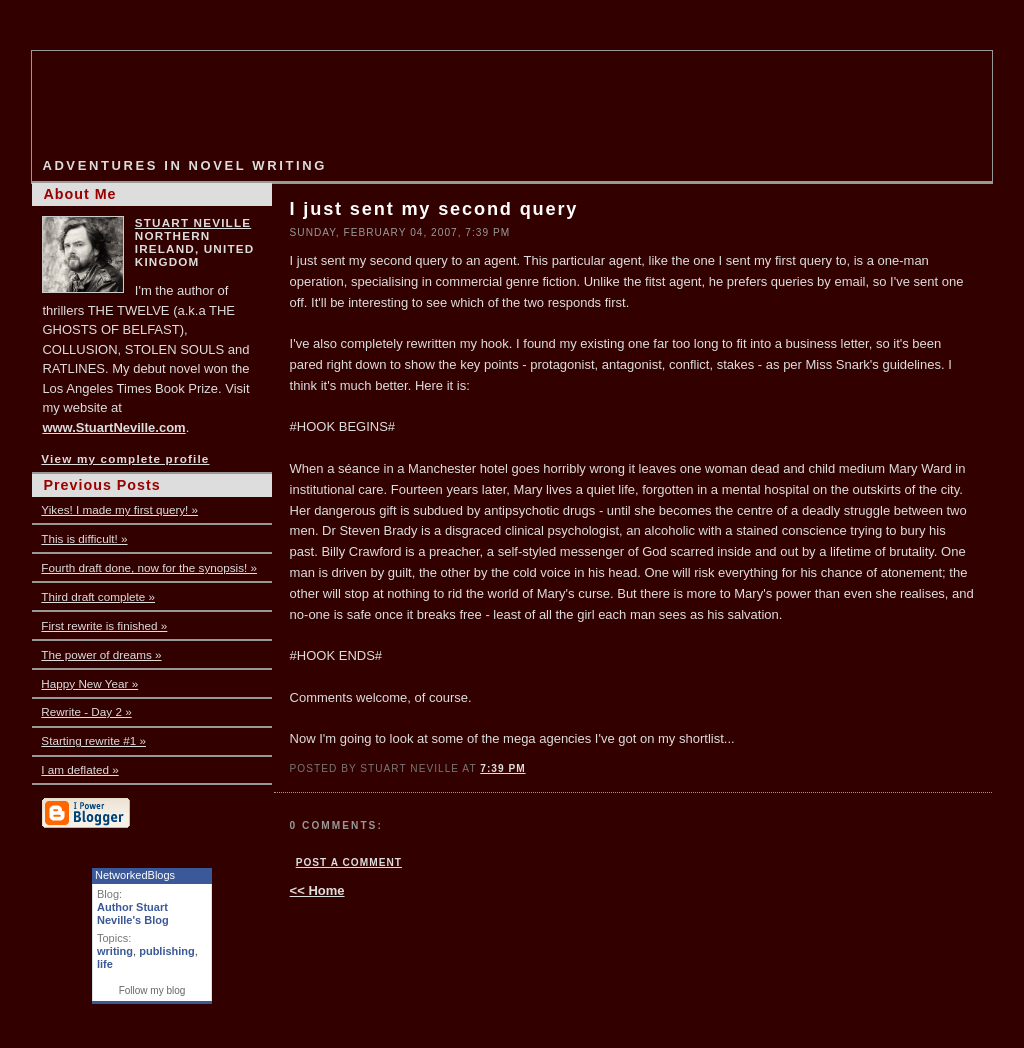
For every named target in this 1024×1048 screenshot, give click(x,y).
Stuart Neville (193, 222)
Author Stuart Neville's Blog (133, 913)
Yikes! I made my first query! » (119, 509)
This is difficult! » (84, 538)
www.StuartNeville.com (113, 427)
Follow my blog (152, 990)
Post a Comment (349, 862)
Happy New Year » (89, 683)
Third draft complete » (98, 596)
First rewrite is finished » (104, 625)
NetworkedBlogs (135, 875)
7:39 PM (502, 768)
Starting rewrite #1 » (93, 740)
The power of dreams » (101, 654)
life (105, 964)
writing (115, 951)
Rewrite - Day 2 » (86, 711)
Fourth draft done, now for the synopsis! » (149, 567)
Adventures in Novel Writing (184, 165)
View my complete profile (125, 458)
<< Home (317, 890)
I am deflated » (79, 769)
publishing (167, 951)
